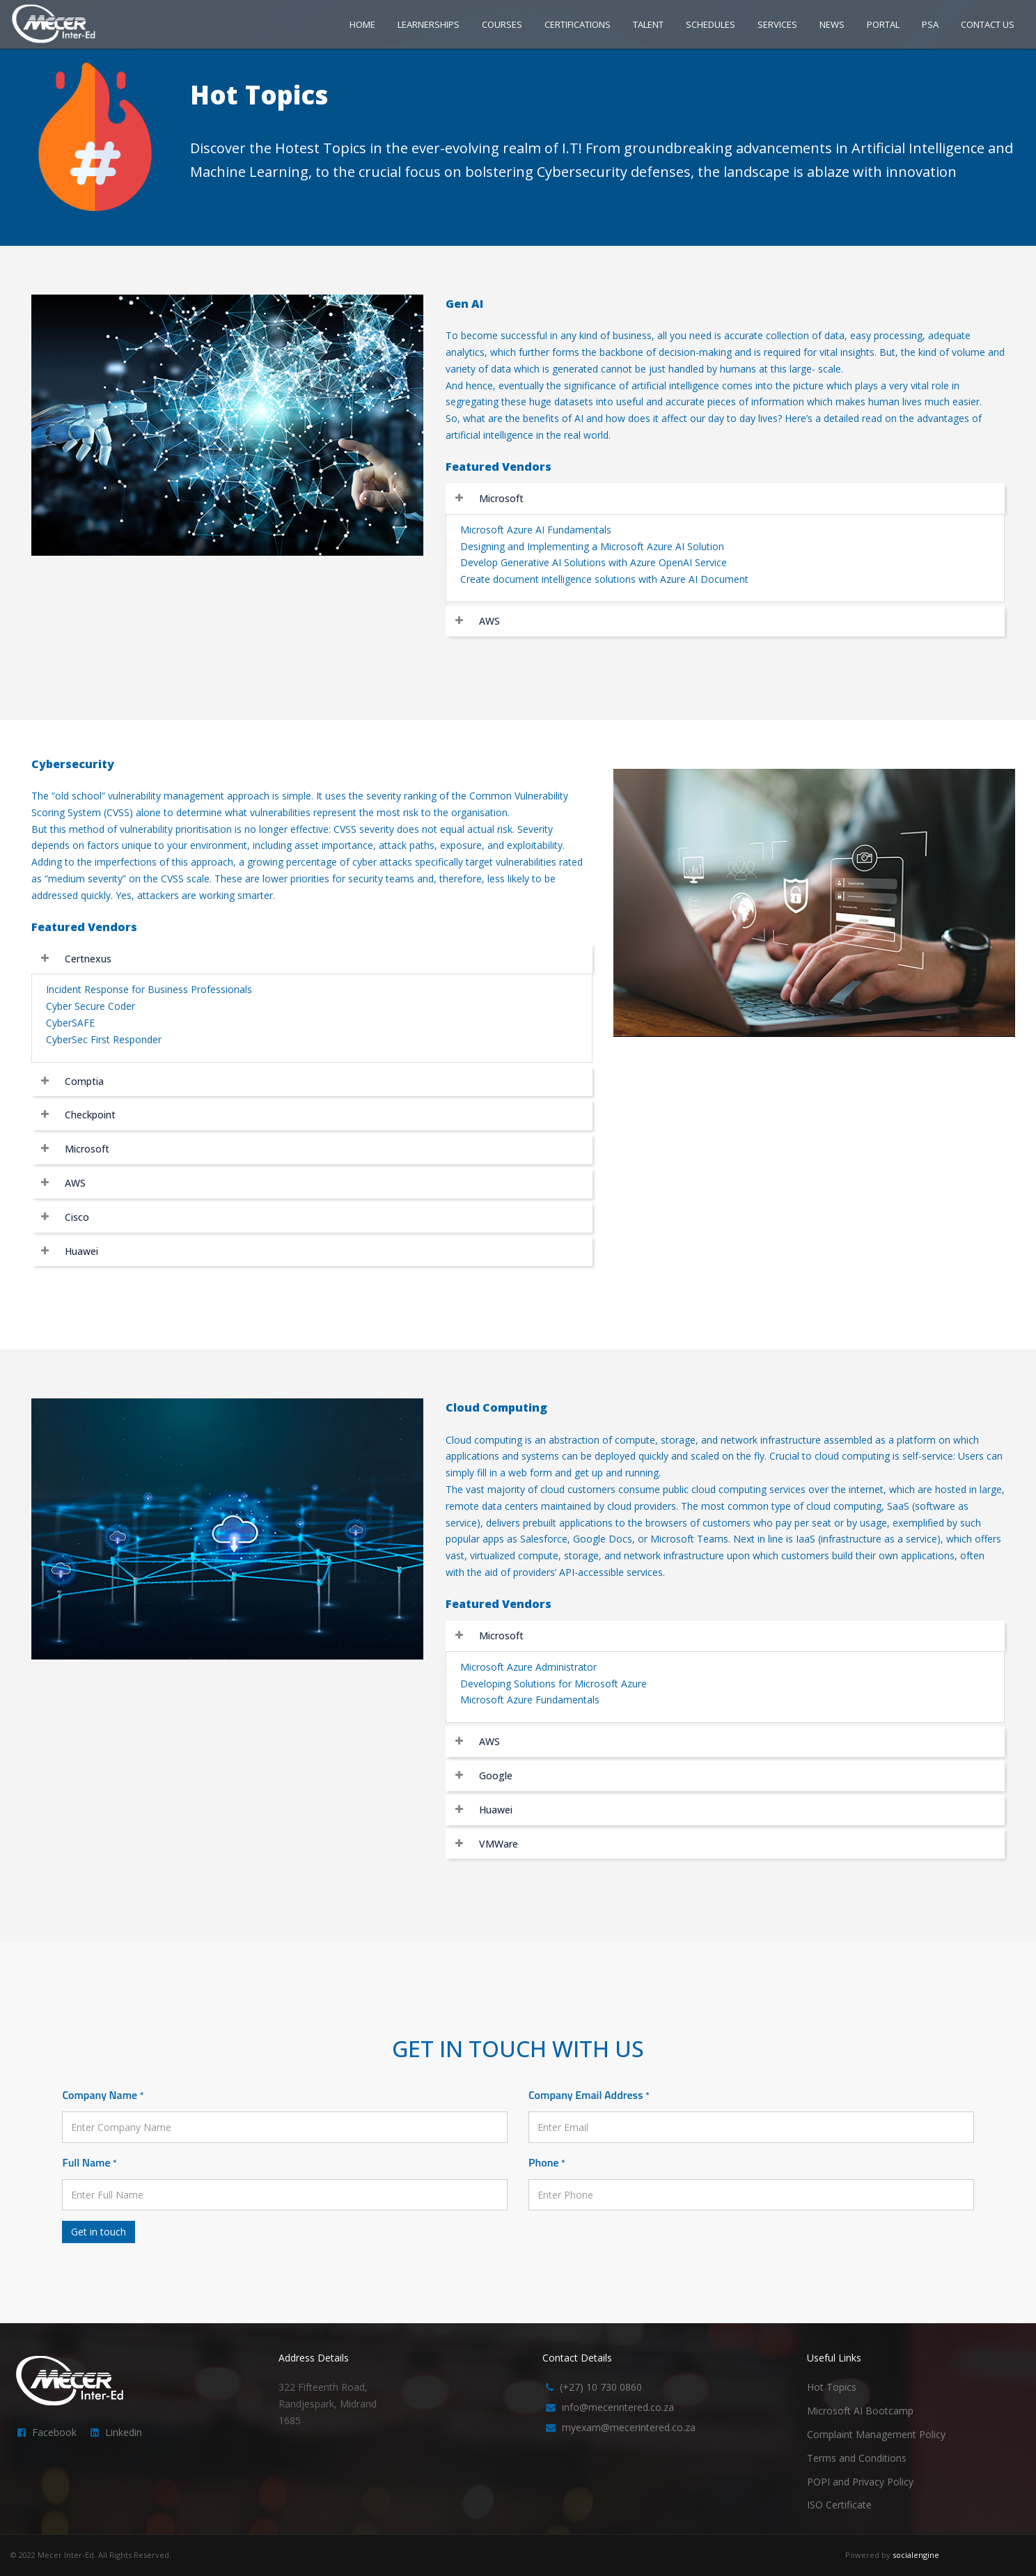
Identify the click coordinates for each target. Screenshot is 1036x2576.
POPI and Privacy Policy (860, 2481)
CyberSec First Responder (104, 1039)
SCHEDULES (710, 24)
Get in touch (98, 2231)
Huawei (81, 1251)
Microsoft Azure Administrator (528, 1666)
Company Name (102, 2094)
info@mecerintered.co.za (618, 2407)
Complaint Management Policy (876, 2434)
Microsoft (501, 498)
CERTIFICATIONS (577, 24)
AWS (489, 620)
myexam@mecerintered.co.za (629, 2427)
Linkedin (123, 2432)
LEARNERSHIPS (429, 24)
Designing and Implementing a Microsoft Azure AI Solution (592, 546)
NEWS (832, 24)
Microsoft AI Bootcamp (860, 2410)
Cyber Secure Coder (90, 1006)
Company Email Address (589, 2094)
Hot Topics (831, 2387)
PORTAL (883, 24)
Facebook (54, 2432)
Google (495, 1775)
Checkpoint (90, 1114)
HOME (362, 24)
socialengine (916, 2555)
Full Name (89, 2162)
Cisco (77, 1217)
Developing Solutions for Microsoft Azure (553, 1683)
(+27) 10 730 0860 (601, 2387)
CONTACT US (987, 24)
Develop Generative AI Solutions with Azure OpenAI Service (593, 562)
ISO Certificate (839, 2504)
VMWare (498, 1843)
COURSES (502, 24)
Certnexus (88, 958)
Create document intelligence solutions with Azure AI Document (604, 579)
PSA (930, 24)
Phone (546, 2162)
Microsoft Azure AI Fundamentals (535, 529)
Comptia (84, 1081)
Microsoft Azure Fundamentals (529, 1699)
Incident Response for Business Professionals (149, 989)
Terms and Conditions (857, 2458)
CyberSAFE (70, 1022)
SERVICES (777, 24)
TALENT (648, 24)
